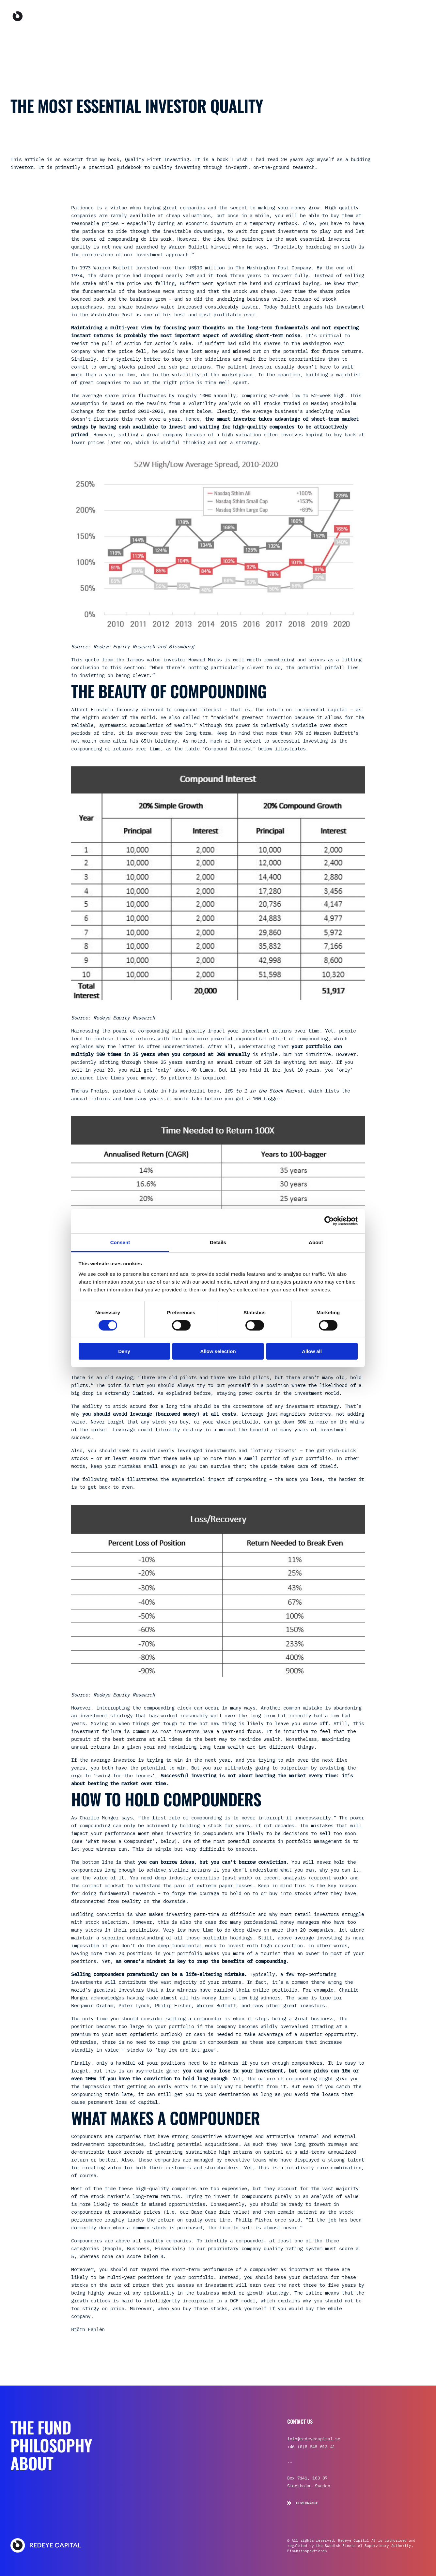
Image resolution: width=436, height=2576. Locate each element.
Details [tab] (218, 1242)
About (317, 16)
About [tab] (316, 1242)
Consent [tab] (120, 1242)
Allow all (312, 1351)
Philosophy (287, 16)
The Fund (254, 16)
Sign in (353, 16)
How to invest (401, 16)
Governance (302, 2502)
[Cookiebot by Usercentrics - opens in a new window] (329, 1221)
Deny (124, 1351)
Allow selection (218, 1351)
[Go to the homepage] (47, 16)
